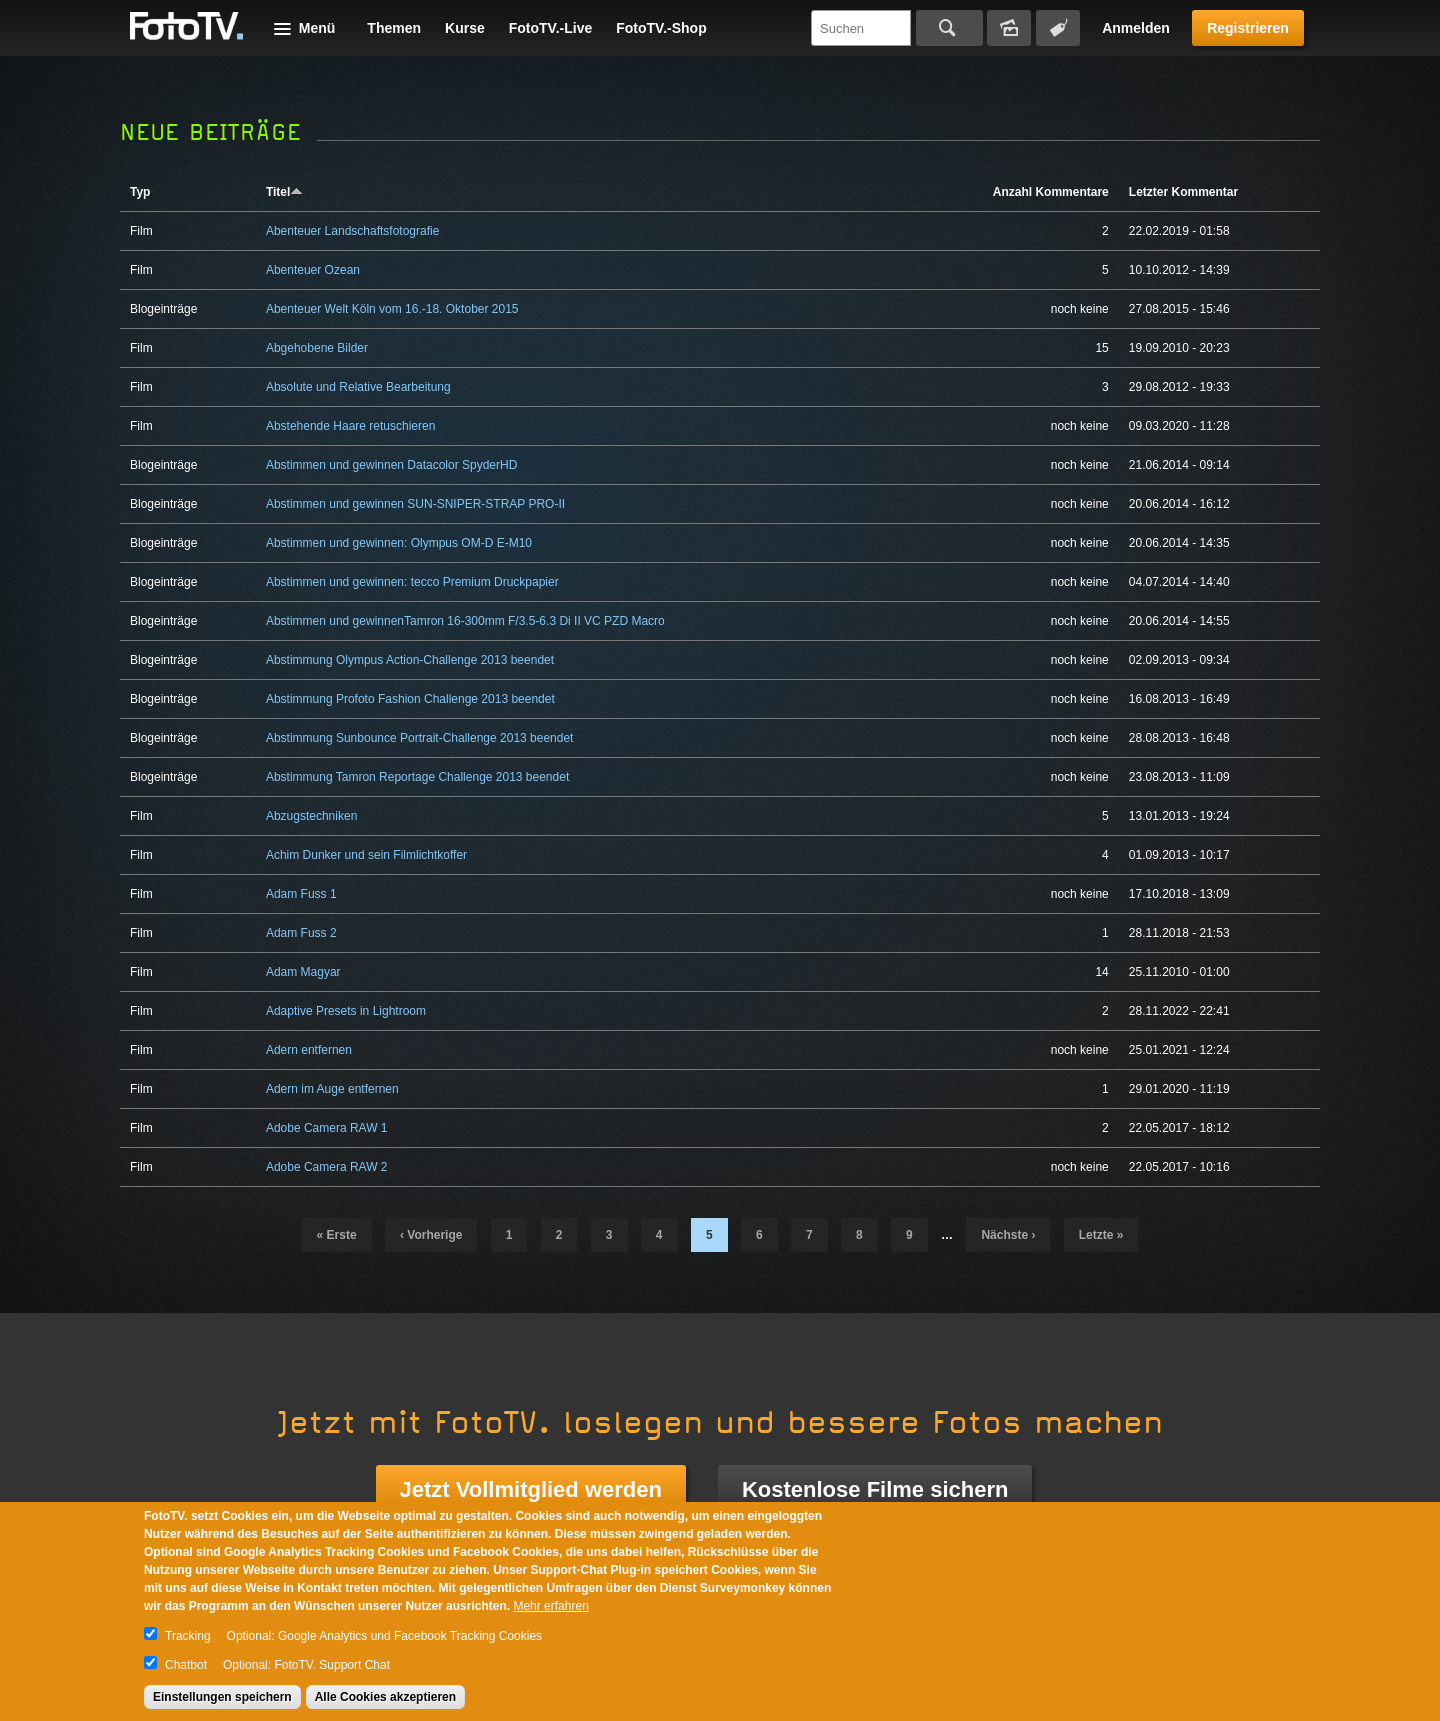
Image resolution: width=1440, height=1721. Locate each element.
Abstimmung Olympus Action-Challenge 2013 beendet (410, 660)
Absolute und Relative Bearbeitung (358, 387)
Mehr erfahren (550, 1606)
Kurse (465, 28)
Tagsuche (1058, 28)
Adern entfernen (309, 1050)
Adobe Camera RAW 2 (327, 1167)
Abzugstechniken (311, 816)
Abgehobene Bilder (317, 348)
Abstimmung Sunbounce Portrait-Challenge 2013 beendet (420, 738)
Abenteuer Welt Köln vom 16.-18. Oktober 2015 (392, 309)
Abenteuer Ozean (313, 270)
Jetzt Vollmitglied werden (531, 1489)
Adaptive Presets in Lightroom (346, 1011)
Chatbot (186, 1665)
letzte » (1101, 1235)
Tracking (188, 1636)
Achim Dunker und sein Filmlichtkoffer (366, 855)
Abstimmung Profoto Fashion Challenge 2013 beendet (410, 699)
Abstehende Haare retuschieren (350, 426)
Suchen (949, 28)
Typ (140, 192)
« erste (337, 1235)
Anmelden (1136, 28)
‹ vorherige (431, 1235)
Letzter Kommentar (1183, 192)
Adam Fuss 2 (301, 933)
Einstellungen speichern (222, 1697)
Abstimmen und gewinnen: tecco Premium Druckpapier (412, 582)
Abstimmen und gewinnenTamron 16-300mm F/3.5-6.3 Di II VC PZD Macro (465, 621)
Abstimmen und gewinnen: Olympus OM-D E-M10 (399, 543)
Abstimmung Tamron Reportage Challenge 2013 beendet (417, 777)
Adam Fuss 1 (301, 894)
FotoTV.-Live (551, 28)
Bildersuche (1009, 28)
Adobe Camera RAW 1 (327, 1128)
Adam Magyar (303, 972)
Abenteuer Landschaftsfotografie (352, 231)
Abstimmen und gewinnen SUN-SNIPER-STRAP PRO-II (415, 504)
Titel (284, 192)
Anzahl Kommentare (1051, 192)
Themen (394, 28)
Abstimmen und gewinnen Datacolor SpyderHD (391, 465)
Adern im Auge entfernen (332, 1089)
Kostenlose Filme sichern (875, 1489)
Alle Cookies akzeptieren (385, 1697)
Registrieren (1248, 28)
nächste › (1008, 1235)
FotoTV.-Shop (661, 28)
